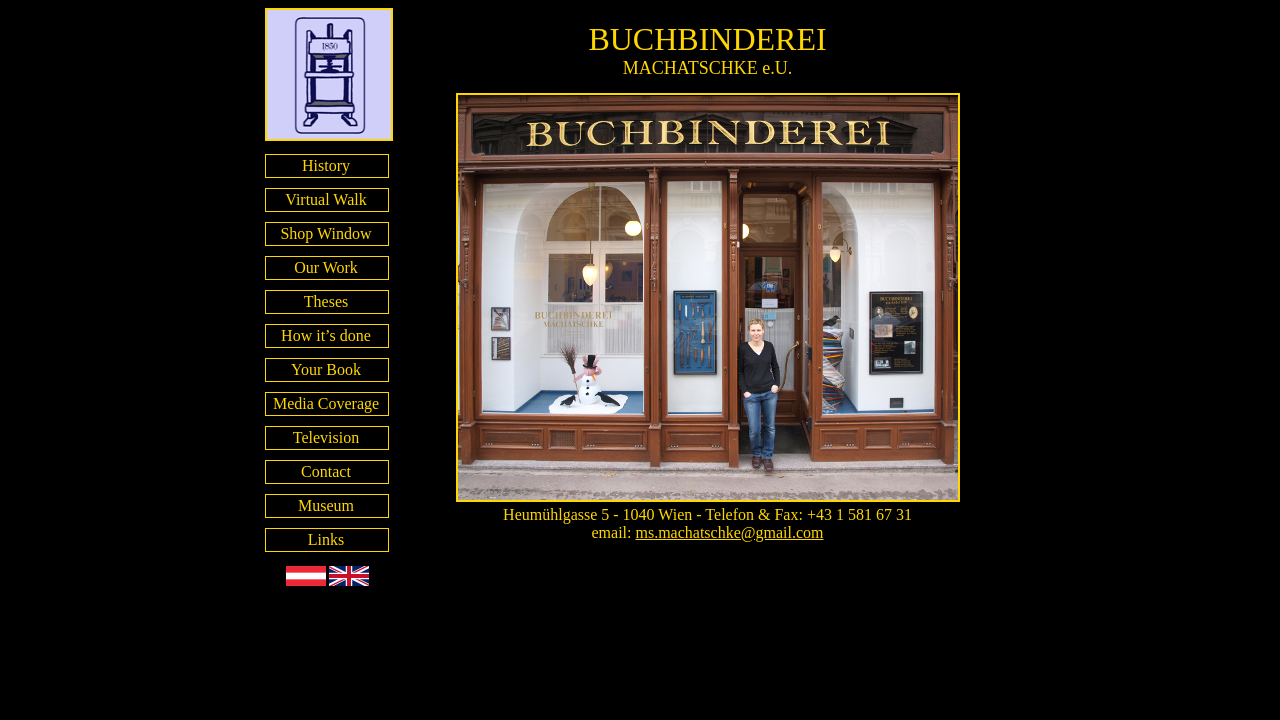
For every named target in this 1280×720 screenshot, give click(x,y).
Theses (326, 301)
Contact (326, 471)
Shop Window (325, 233)
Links (326, 539)
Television (326, 437)
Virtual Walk (325, 199)
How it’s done (326, 335)
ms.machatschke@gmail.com (729, 532)
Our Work (326, 267)
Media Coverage (326, 403)
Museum (326, 505)
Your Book (326, 369)
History (326, 165)
